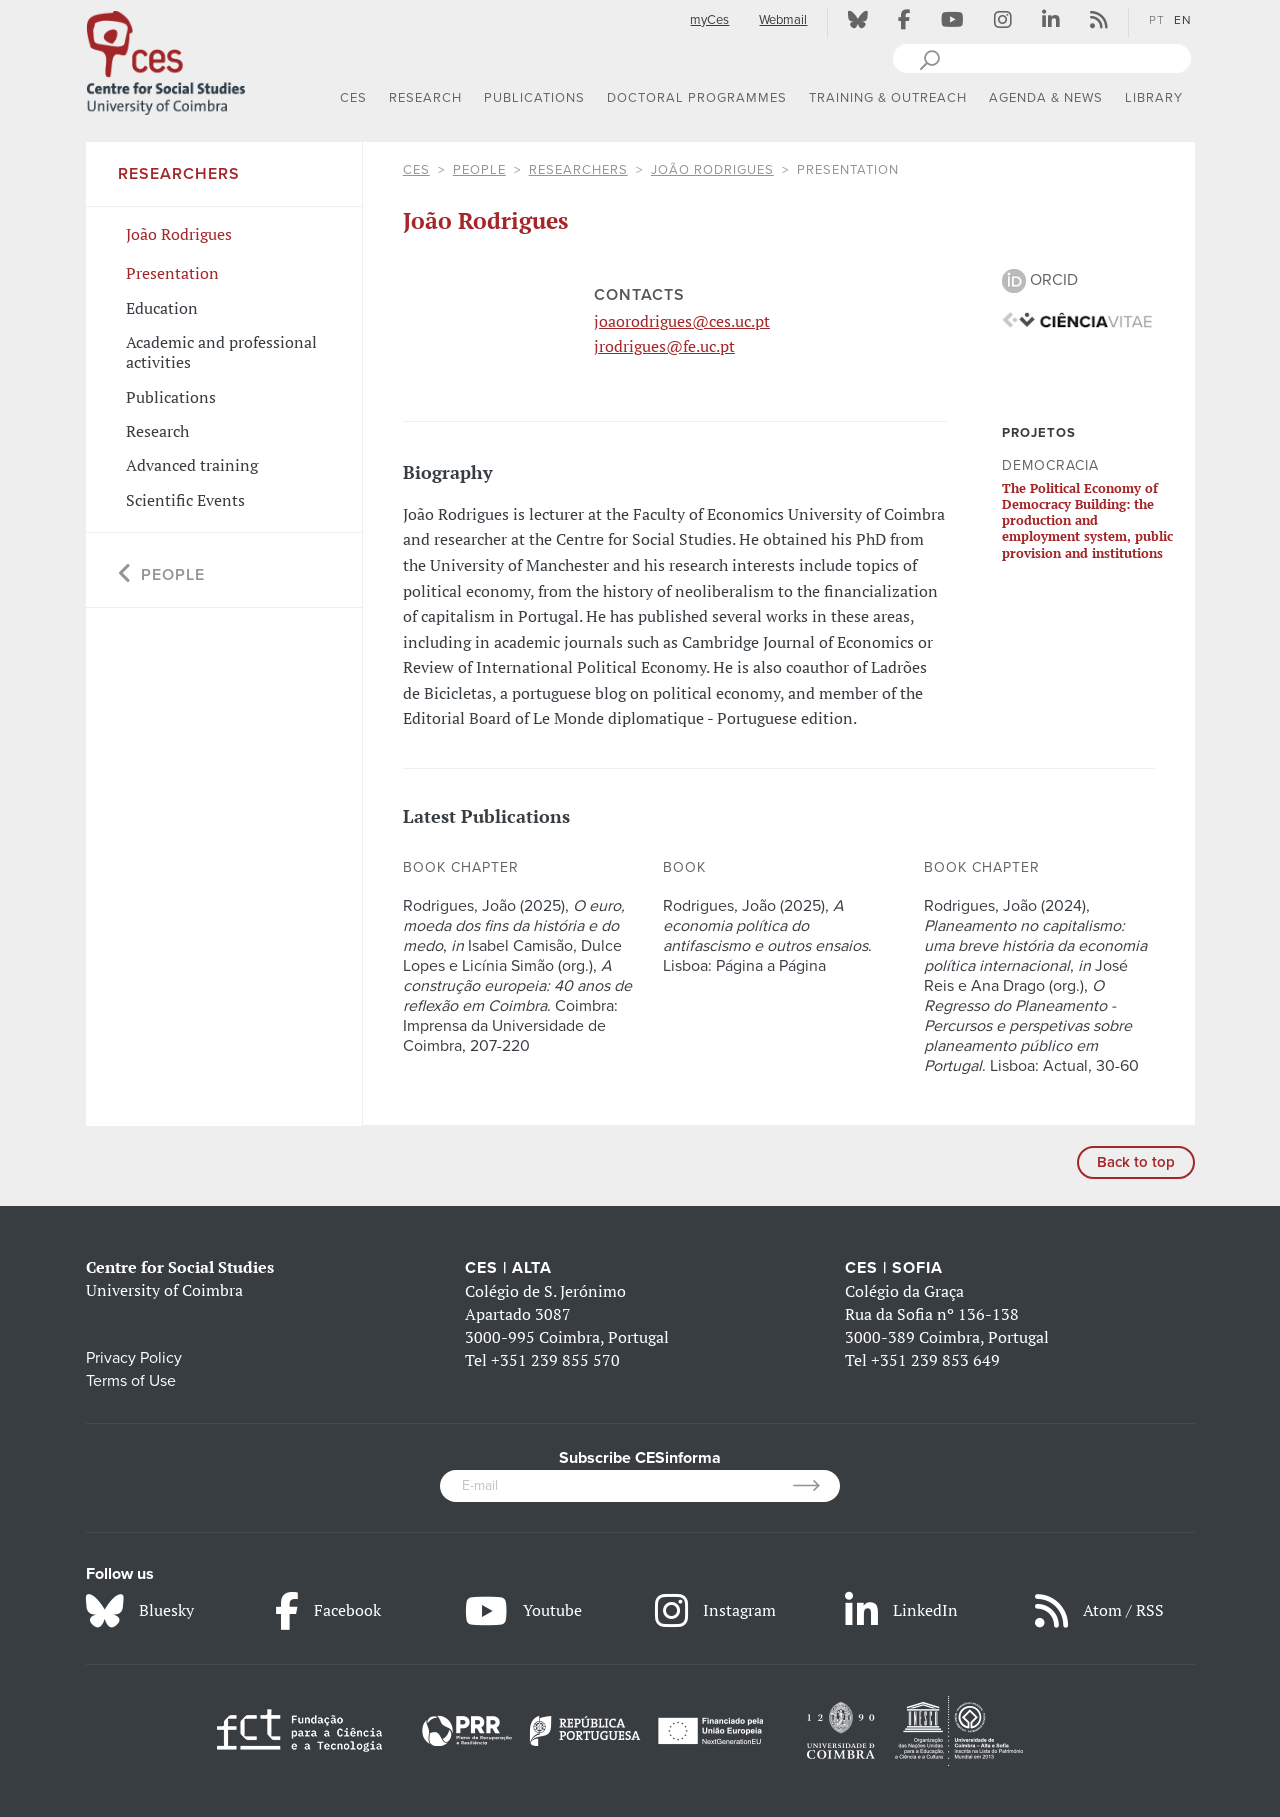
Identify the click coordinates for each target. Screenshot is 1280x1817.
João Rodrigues (712, 170)
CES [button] (353, 98)
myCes (709, 20)
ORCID (1040, 280)
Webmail (783, 20)
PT (1157, 20)
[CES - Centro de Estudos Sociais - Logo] (166, 59)
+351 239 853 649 (935, 1360)
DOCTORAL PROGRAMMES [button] (697, 98)
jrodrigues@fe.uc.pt (664, 346)
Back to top (1136, 1162)
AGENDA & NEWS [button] (1046, 98)
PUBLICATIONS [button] (534, 98)
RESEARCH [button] (425, 98)
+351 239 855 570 (555, 1360)
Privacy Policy (134, 1358)
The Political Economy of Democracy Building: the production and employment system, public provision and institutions (1087, 520)
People (479, 170)
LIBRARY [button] (1154, 98)
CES (416, 170)
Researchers (578, 170)
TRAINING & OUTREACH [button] (888, 98)
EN (1183, 20)
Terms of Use (131, 1381)
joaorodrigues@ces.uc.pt (682, 321)
